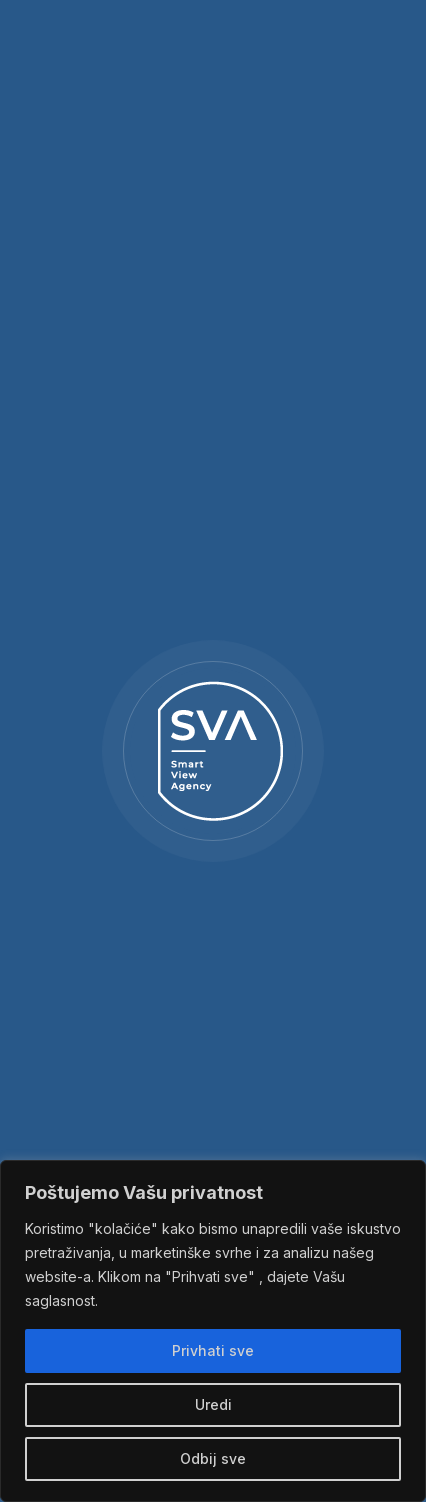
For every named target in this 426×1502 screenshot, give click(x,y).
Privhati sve (213, 1350)
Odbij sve (213, 1458)
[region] (213, 1331)
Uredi (213, 1404)
